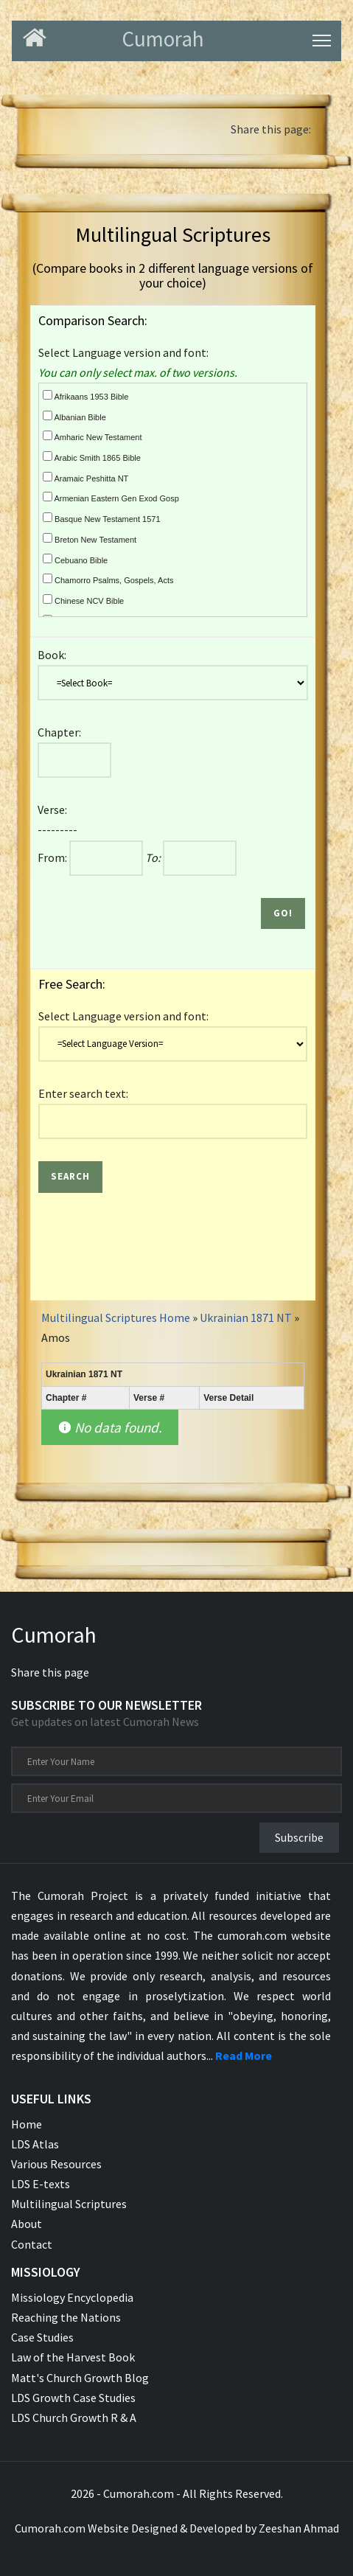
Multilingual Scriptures (69, 2203)
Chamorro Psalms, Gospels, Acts (108, 579)
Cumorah (54, 1635)
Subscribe (299, 1837)
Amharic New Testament (92, 436)
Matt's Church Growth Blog (80, 2377)
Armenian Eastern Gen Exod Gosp (111, 497)
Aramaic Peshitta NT (85, 477)
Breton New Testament (89, 538)
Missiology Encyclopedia (72, 2297)
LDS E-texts (40, 2183)
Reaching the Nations (66, 2317)
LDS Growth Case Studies (73, 2397)
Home (26, 2124)
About (26, 2223)
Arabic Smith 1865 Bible (92, 456)
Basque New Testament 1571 (102, 517)
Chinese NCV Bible (83, 599)
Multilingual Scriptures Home (115, 1317)
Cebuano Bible (75, 559)
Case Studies (42, 2337)
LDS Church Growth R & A (73, 2417)
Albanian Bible (74, 416)
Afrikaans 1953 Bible (85, 395)
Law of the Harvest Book (73, 2357)
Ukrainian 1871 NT (247, 1317)
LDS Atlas (35, 2144)
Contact (31, 2244)
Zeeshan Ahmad (299, 2528)
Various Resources (56, 2163)
